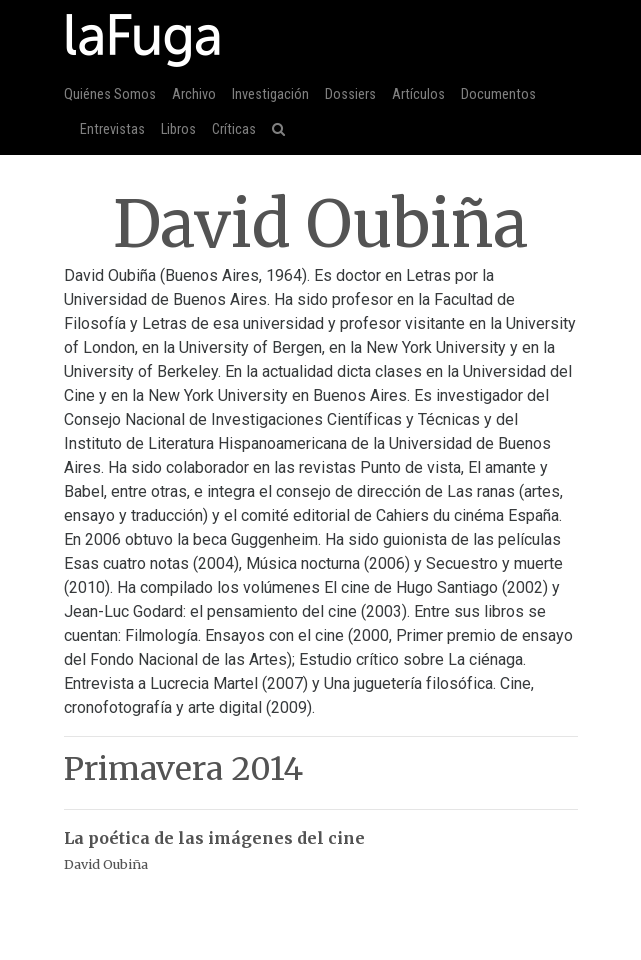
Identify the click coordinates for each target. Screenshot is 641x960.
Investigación (270, 94)
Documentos (498, 94)
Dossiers (350, 94)
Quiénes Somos (110, 94)
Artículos (418, 94)
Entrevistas (112, 129)
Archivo (194, 94)
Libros (178, 129)
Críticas (234, 129)
